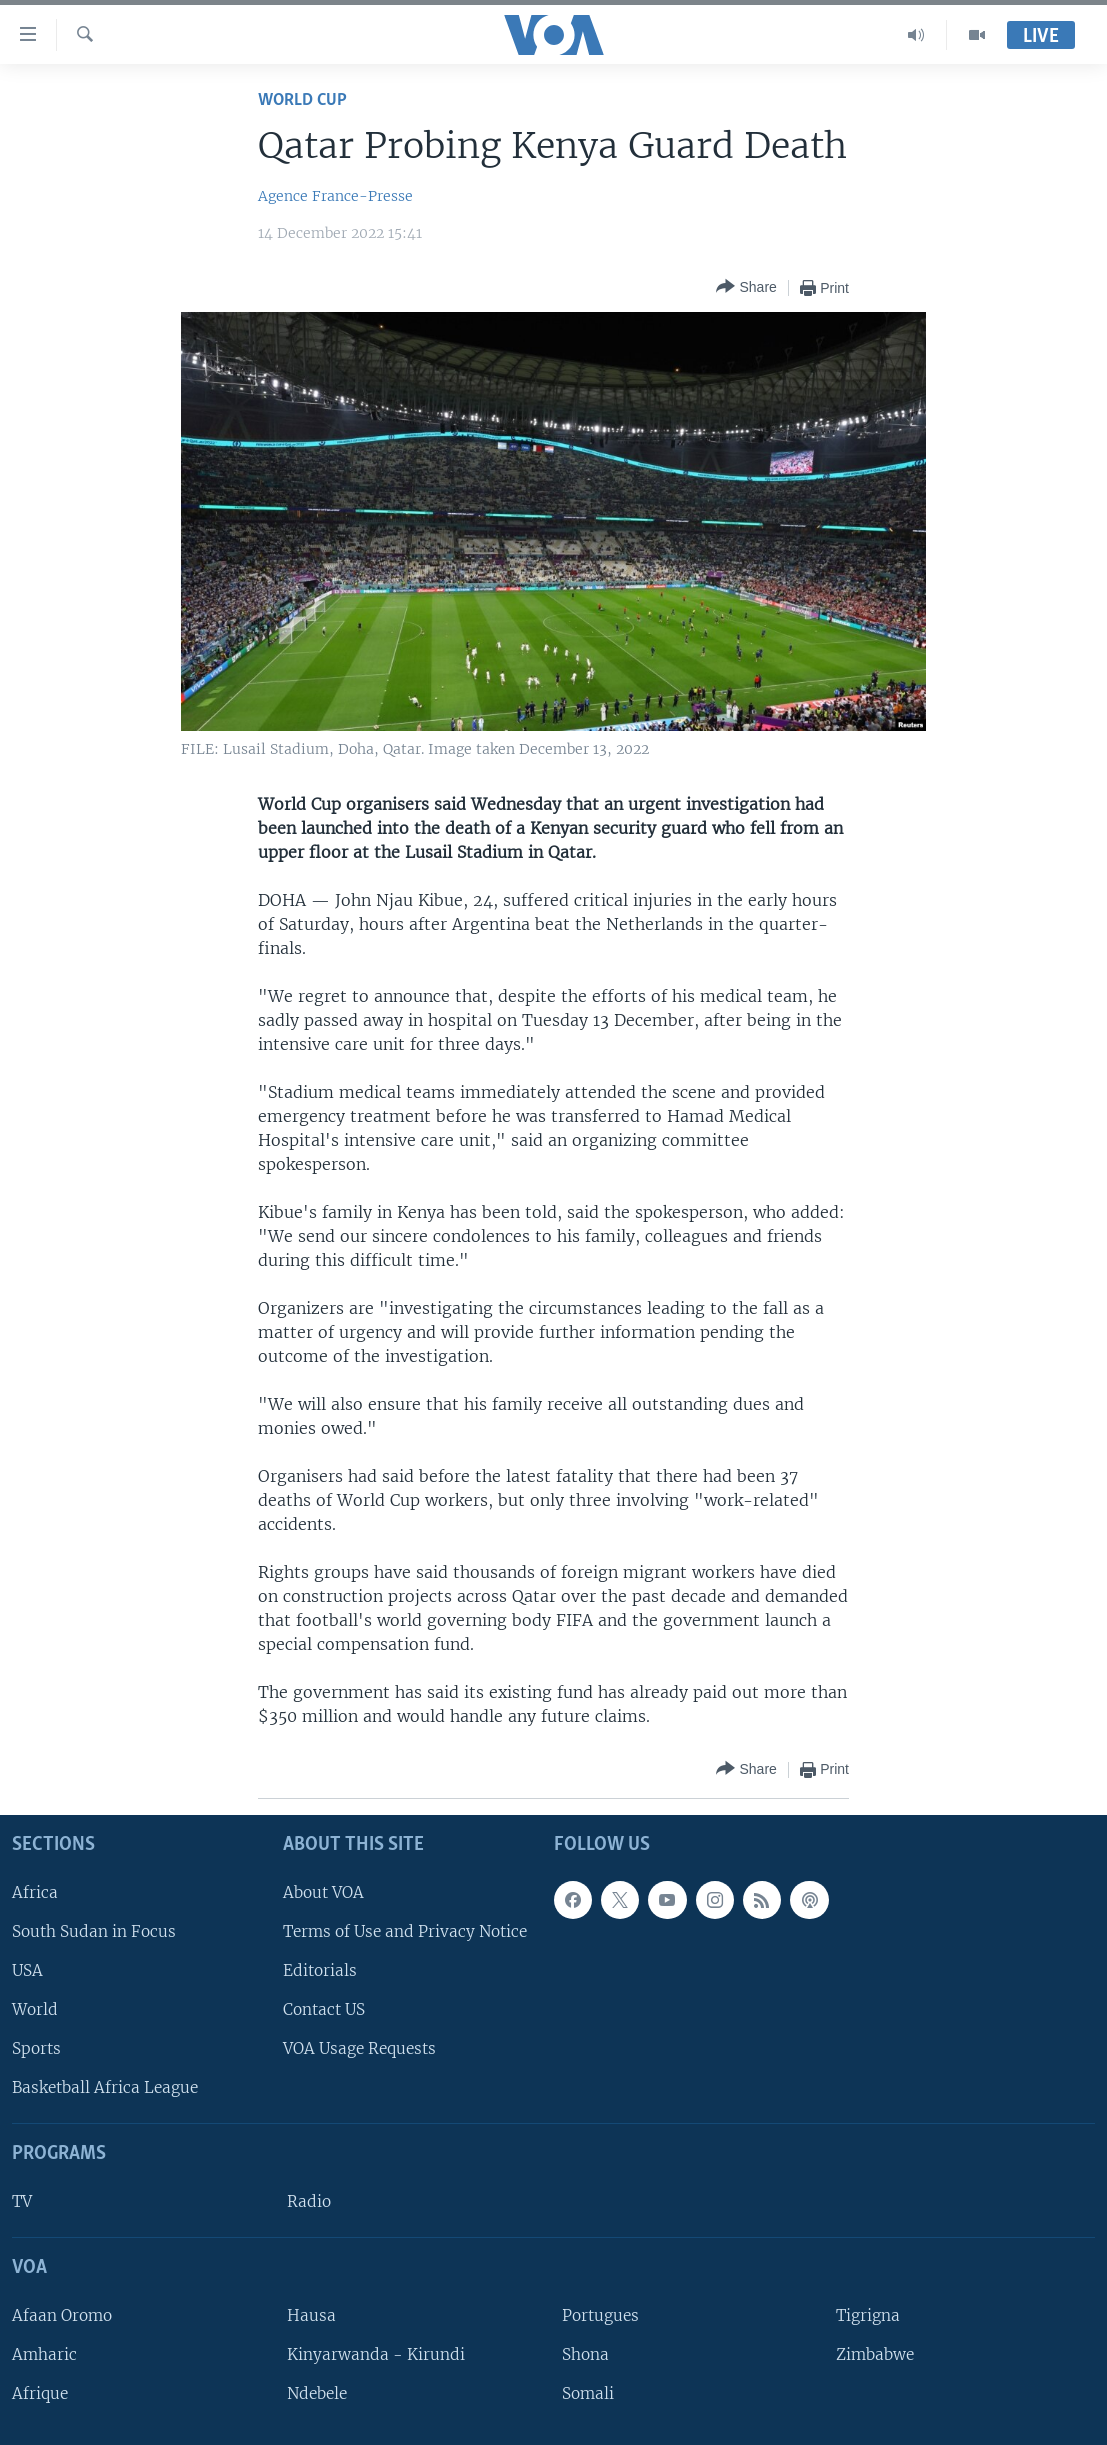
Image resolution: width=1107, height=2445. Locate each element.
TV (22, 2201)
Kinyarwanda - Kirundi (376, 2354)
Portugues (600, 2315)
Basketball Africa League (105, 2087)
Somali (588, 2393)
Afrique (40, 2393)
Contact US (324, 2009)
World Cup (302, 100)
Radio (309, 2201)
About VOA (323, 1892)
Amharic (44, 2354)
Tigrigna (868, 2315)
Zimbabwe (875, 2354)
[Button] (746, 287)
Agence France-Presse (335, 196)
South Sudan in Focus (94, 1931)
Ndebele (317, 2393)
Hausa (311, 2315)
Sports (36, 2048)
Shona (585, 2354)
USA (27, 1970)
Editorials (320, 1970)
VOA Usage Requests (359, 2048)
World (35, 2009)
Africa (35, 1892)
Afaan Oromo (62, 2315)
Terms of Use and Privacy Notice (405, 1931)
